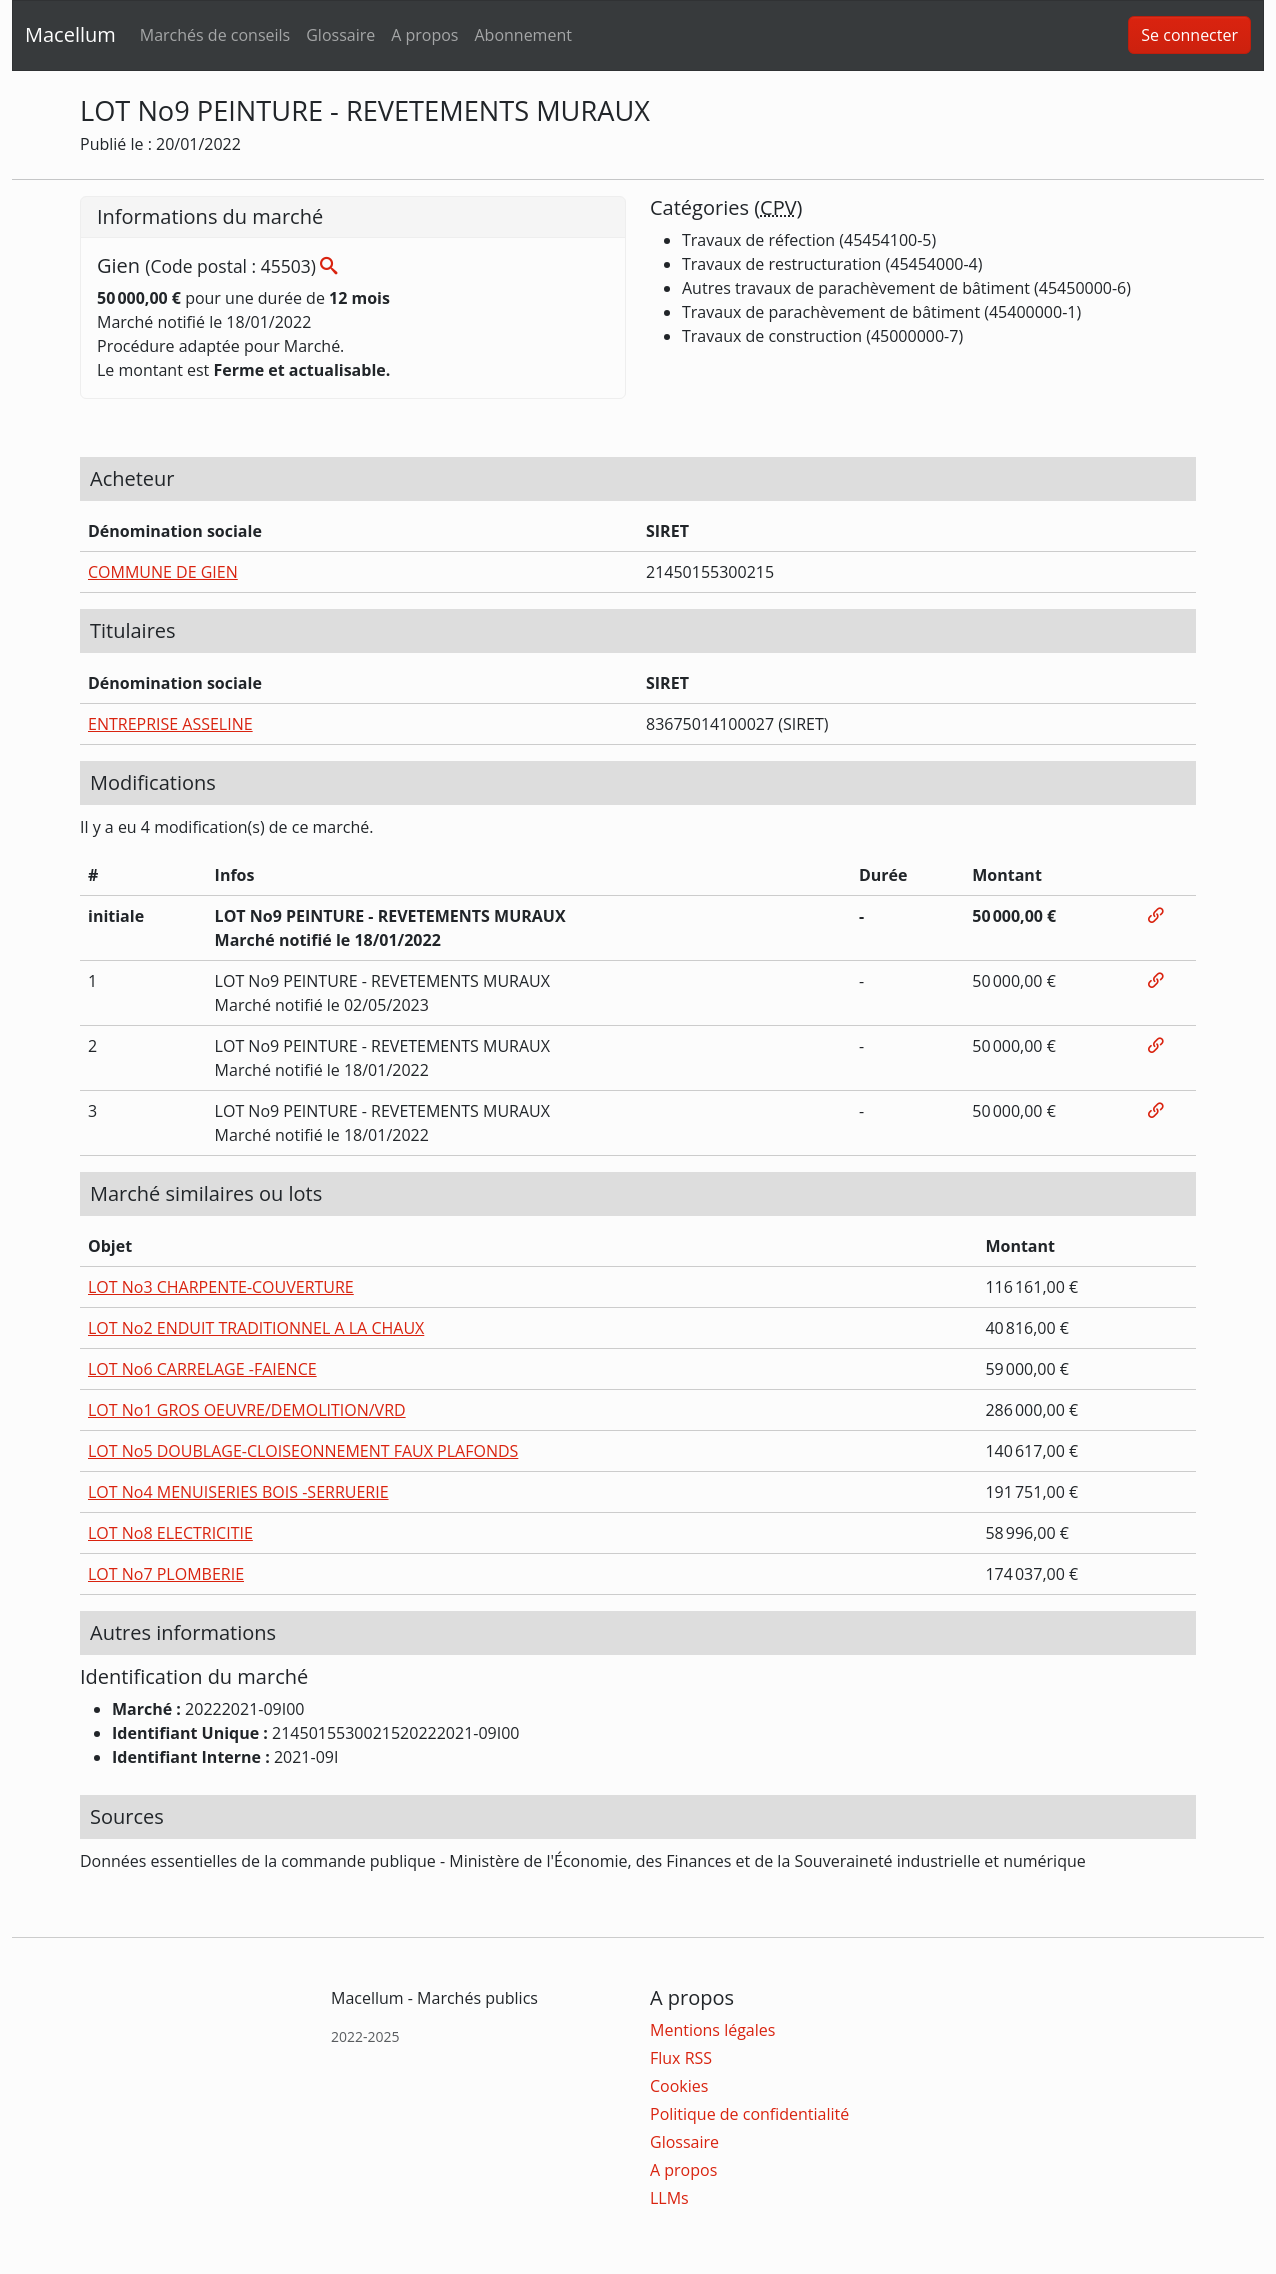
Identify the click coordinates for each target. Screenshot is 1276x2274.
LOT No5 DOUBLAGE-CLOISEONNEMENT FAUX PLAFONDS (303, 1451)
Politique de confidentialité (749, 2114)
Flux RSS (681, 2058)
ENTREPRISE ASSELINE (170, 724)
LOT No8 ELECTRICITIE (170, 1533)
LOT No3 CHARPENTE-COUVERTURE (221, 1287)
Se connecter (1189, 35)
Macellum (70, 34)
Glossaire (340, 35)
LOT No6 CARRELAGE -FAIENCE (202, 1369)
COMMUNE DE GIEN (163, 572)
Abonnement (522, 35)
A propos (424, 35)
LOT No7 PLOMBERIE (166, 1574)
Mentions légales (712, 2030)
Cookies (679, 2086)
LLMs (669, 2198)
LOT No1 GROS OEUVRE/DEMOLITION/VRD (247, 1410)
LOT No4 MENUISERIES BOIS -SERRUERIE (238, 1492)
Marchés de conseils (215, 35)
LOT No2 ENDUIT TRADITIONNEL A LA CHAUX (256, 1328)
